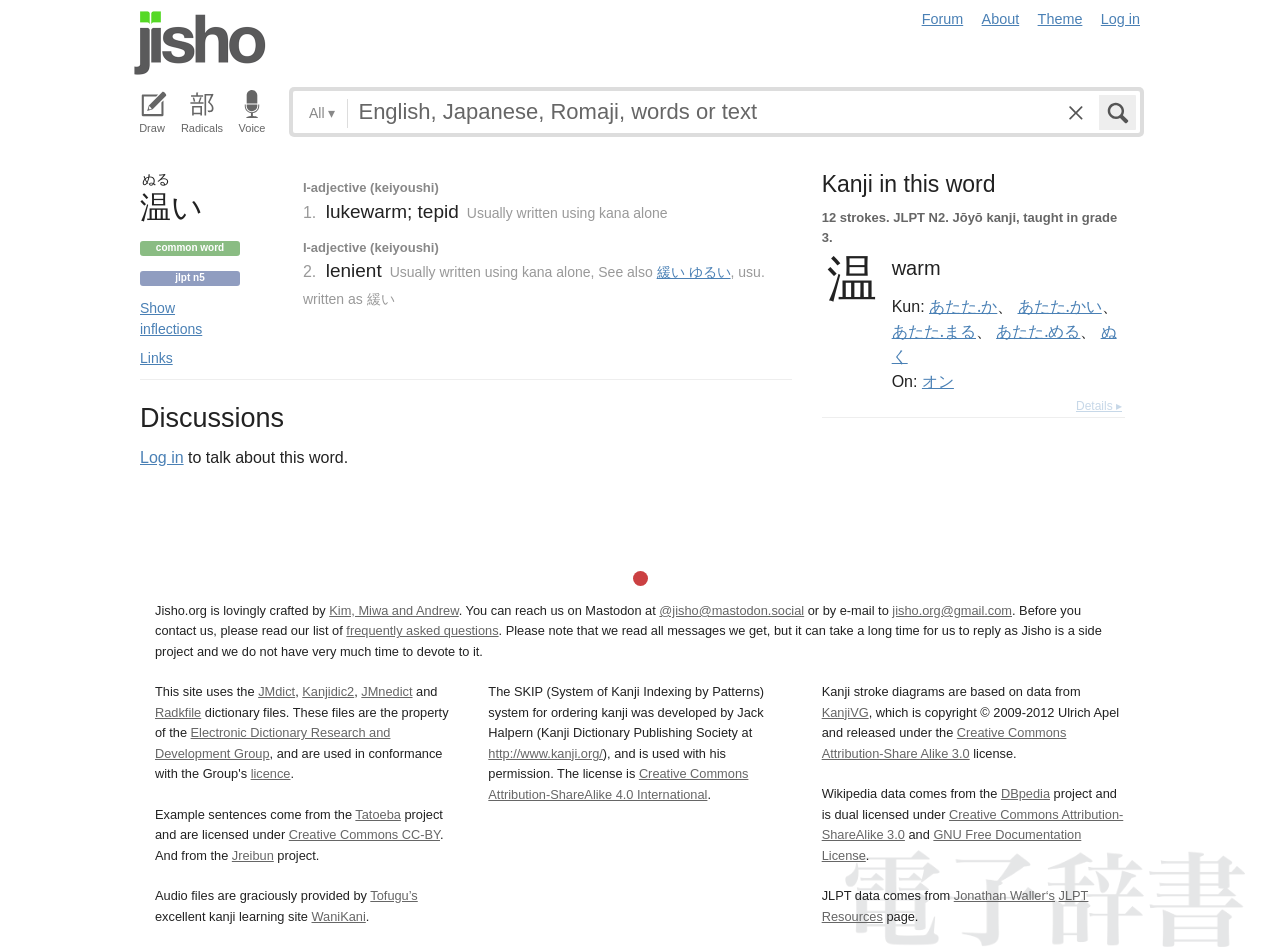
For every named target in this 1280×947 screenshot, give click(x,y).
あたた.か (963, 306)
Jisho (200, 43)
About (1001, 19)
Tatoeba (378, 814)
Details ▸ (1099, 406)
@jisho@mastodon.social (731, 610)
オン (938, 381)
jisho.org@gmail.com (952, 610)
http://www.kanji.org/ (545, 753)
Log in (1120, 19)
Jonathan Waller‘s (1004, 895)
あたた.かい (1060, 306)
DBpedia (1025, 793)
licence (271, 773)
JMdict (276, 691)
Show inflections (171, 318)
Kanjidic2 (328, 691)
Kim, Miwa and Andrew (393, 610)
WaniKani (339, 916)
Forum (943, 19)
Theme (1060, 19)
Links (156, 358)
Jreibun (253, 855)
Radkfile (178, 712)
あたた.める (1038, 331)
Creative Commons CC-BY (364, 834)
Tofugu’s (393, 895)
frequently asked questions (422, 630)
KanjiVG (845, 712)
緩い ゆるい (694, 272)
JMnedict (386, 691)
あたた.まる (934, 331)
